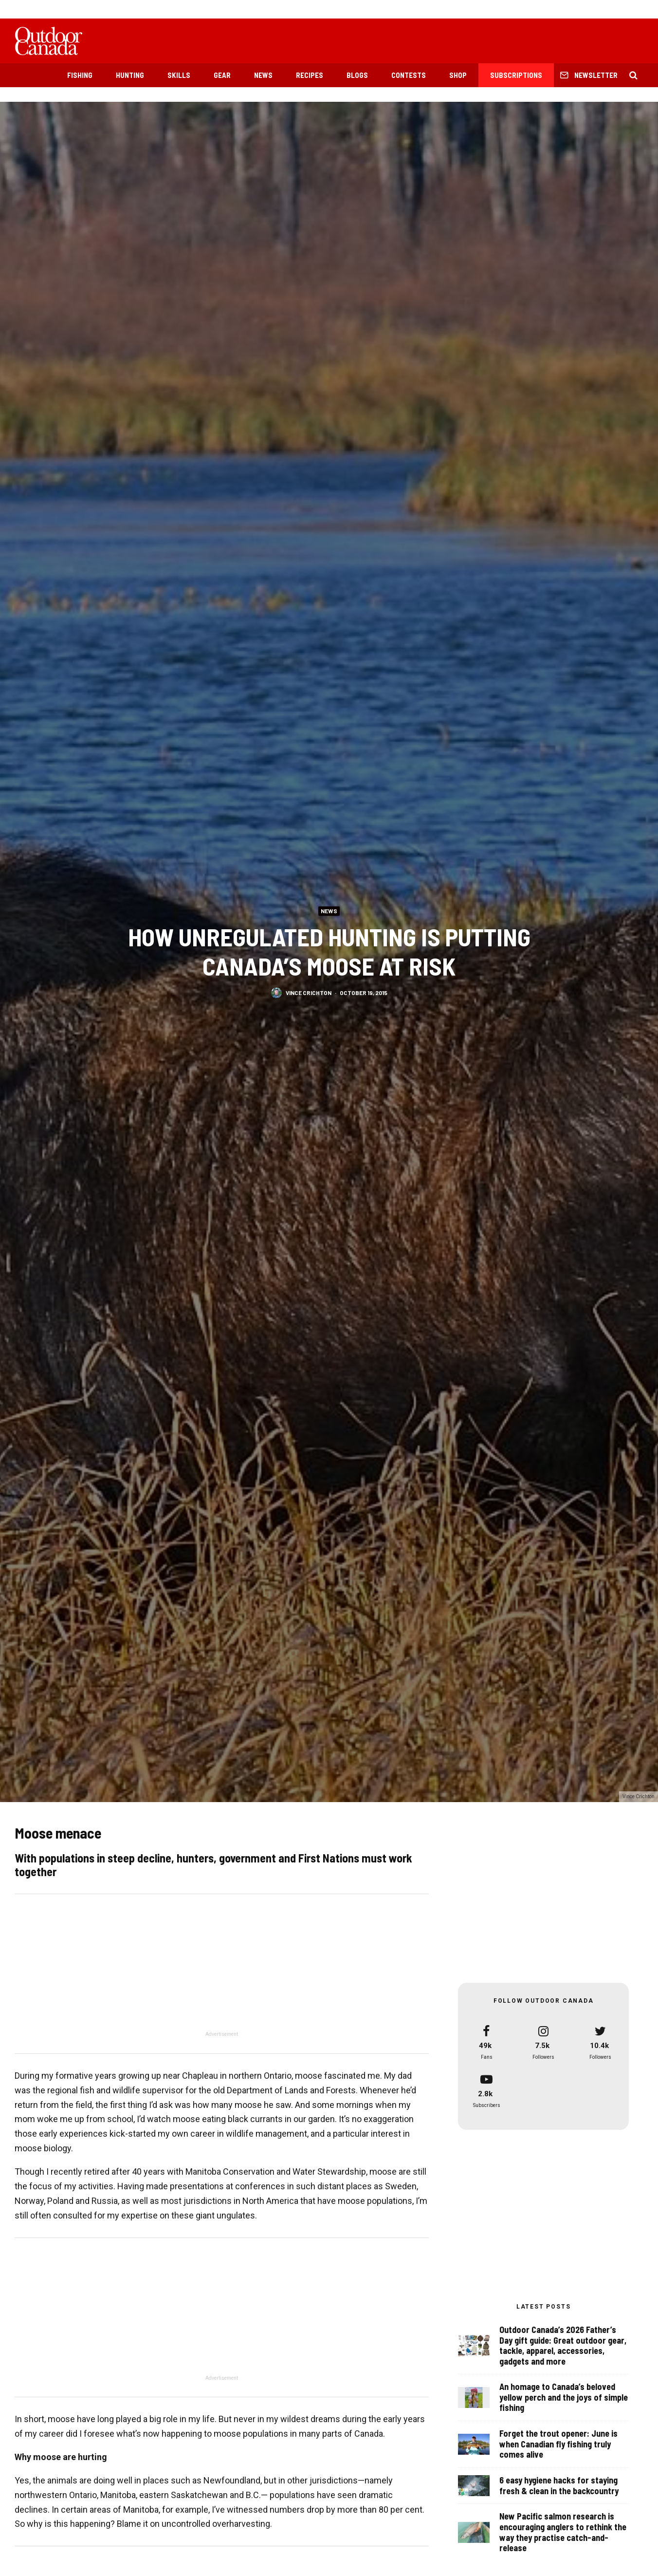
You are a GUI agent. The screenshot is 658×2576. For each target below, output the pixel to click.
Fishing (79, 75)
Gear (222, 75)
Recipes (309, 75)
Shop (458, 75)
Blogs (357, 75)
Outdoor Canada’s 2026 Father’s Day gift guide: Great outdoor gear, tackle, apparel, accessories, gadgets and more (562, 2346)
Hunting (130, 75)
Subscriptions (516, 75)
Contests (408, 75)
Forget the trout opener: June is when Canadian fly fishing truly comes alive (558, 2444)
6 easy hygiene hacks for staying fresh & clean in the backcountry (559, 2488)
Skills (178, 75)
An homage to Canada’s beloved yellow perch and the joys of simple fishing (563, 2397)
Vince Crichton (308, 994)
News (263, 75)
